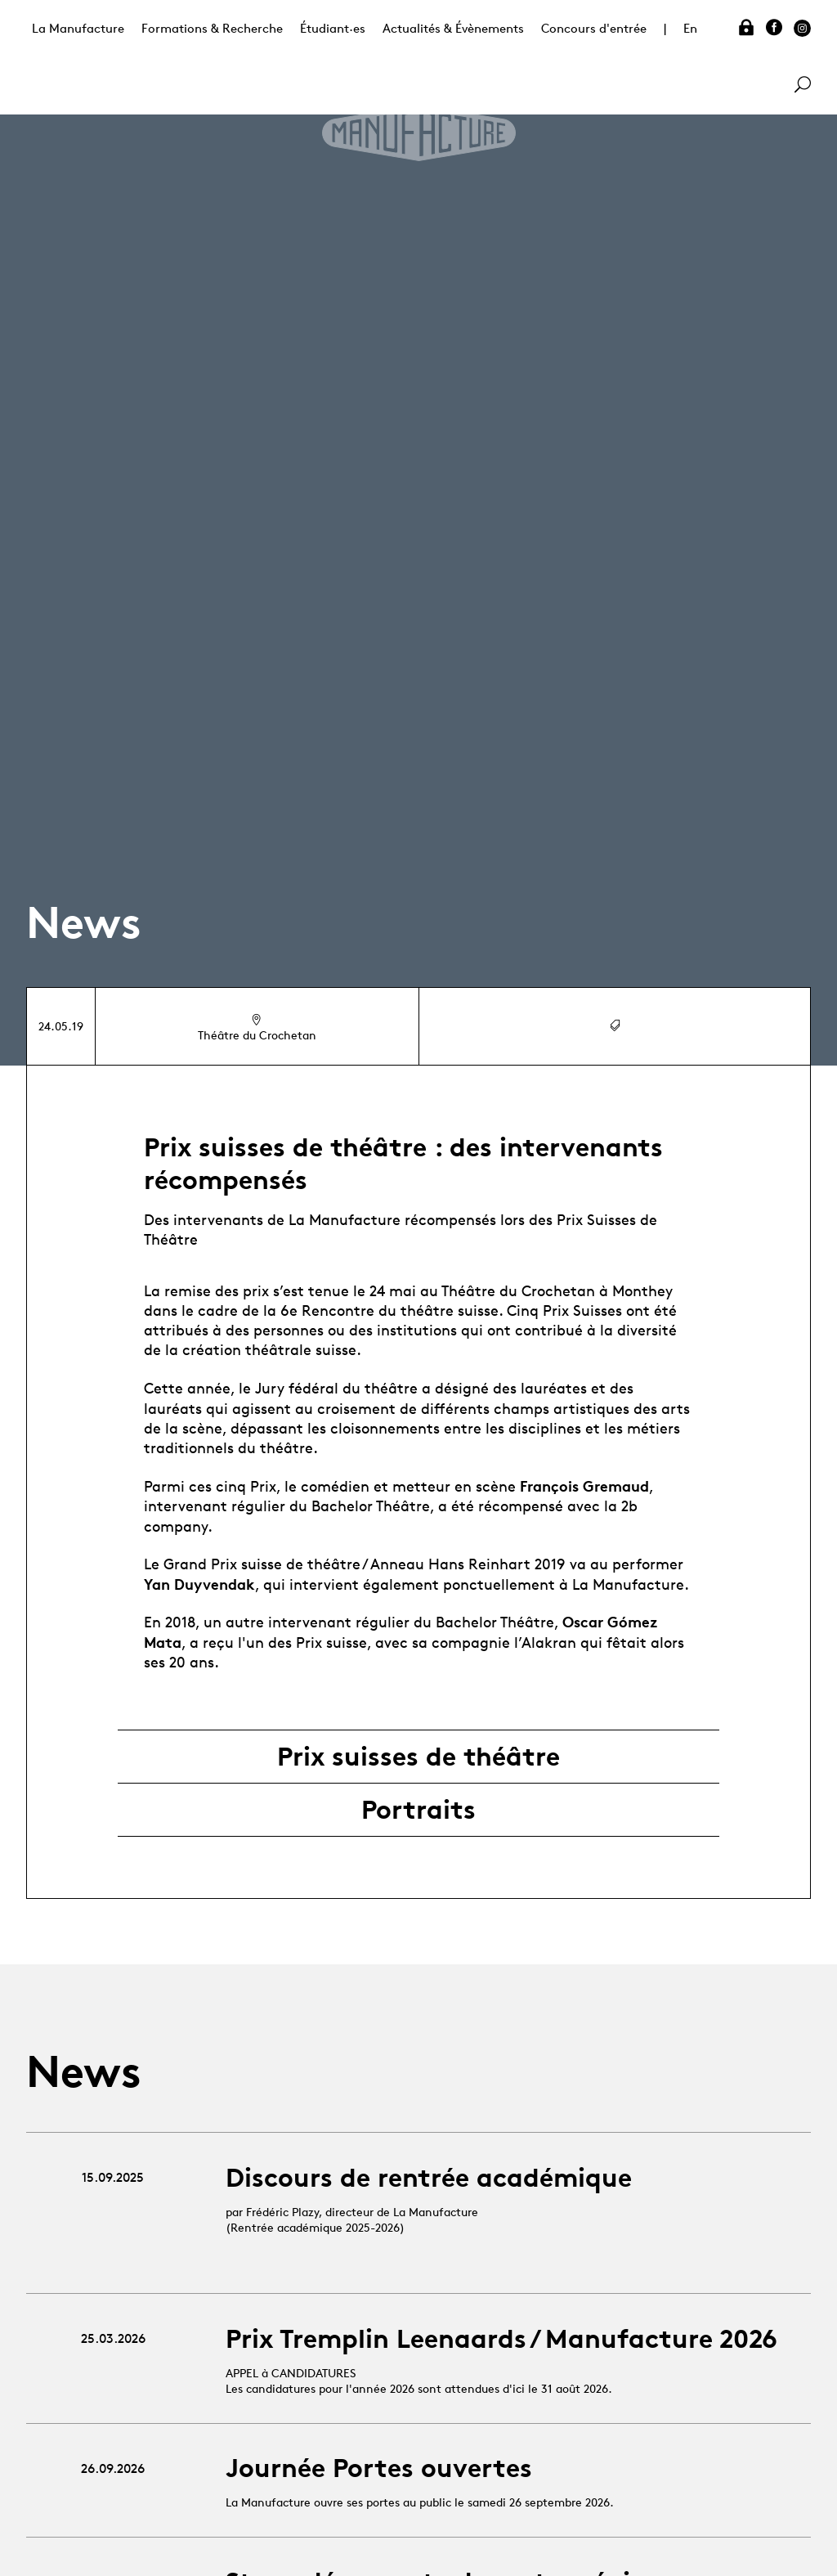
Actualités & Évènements (453, 28)
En (690, 28)
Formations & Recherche (212, 28)
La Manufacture (78, 28)
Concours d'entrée (594, 28)
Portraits (418, 1809)
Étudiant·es (332, 28)
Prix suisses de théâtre (418, 1756)
